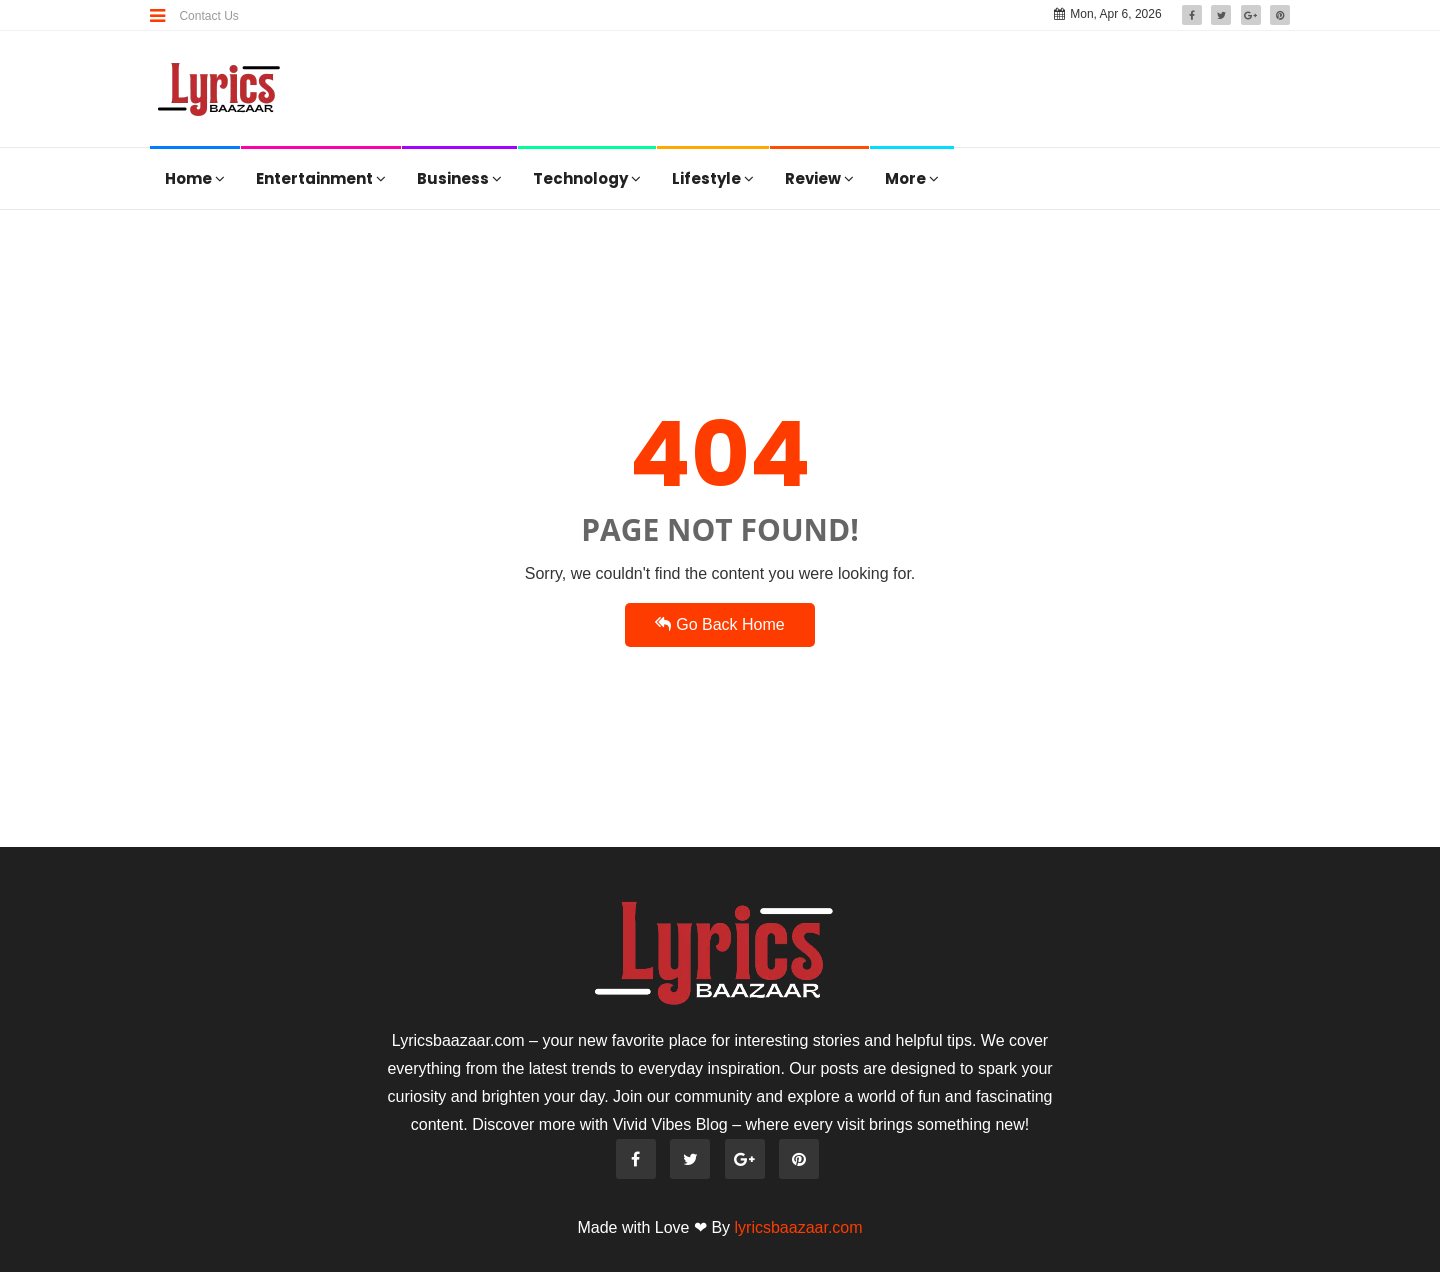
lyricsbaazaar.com (799, 1227)
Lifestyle (713, 178)
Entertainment (321, 178)
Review (819, 178)
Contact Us (208, 16)
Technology (587, 178)
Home (195, 178)
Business (459, 178)
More (912, 178)
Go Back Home (719, 624)
